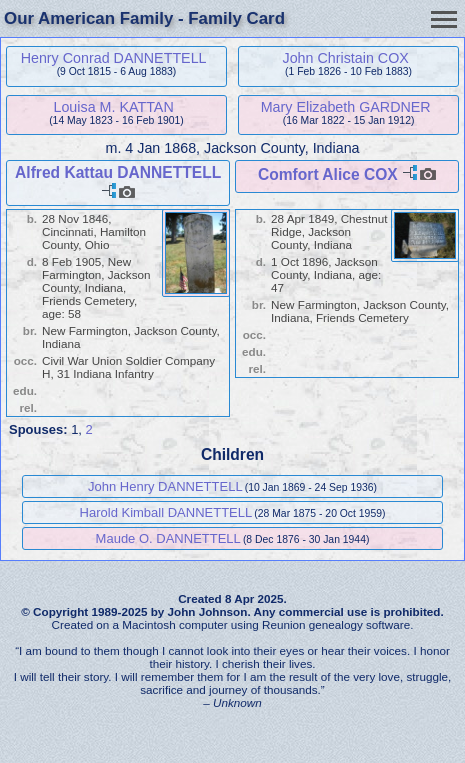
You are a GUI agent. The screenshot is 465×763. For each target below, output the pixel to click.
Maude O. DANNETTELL (168, 538)
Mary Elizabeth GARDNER (346, 107)
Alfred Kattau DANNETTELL (118, 172)
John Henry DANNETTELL (165, 486)
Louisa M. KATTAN (113, 107)
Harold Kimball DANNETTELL (166, 512)
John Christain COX (346, 58)
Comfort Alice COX (328, 174)
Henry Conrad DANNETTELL (114, 58)
